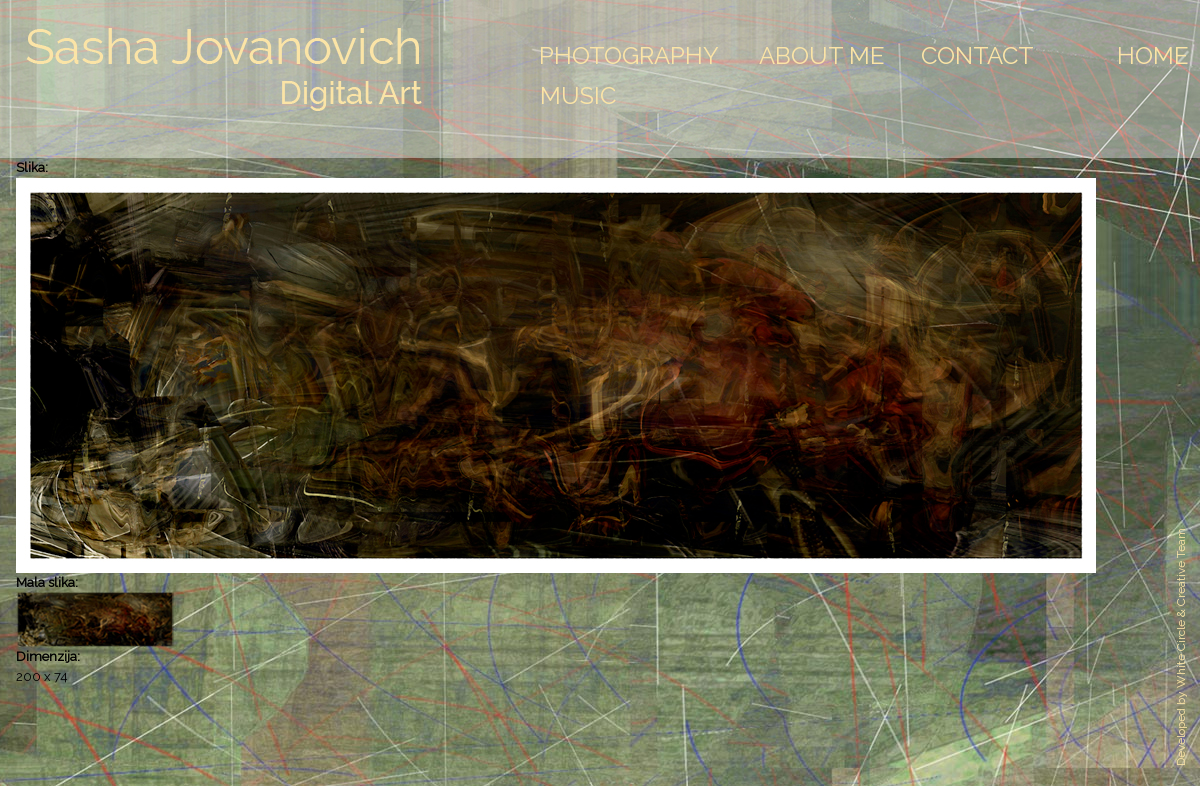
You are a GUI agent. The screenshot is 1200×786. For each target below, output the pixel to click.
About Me (822, 55)
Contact (977, 55)
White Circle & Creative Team (1181, 608)
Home (1153, 55)
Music (578, 95)
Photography (629, 55)
